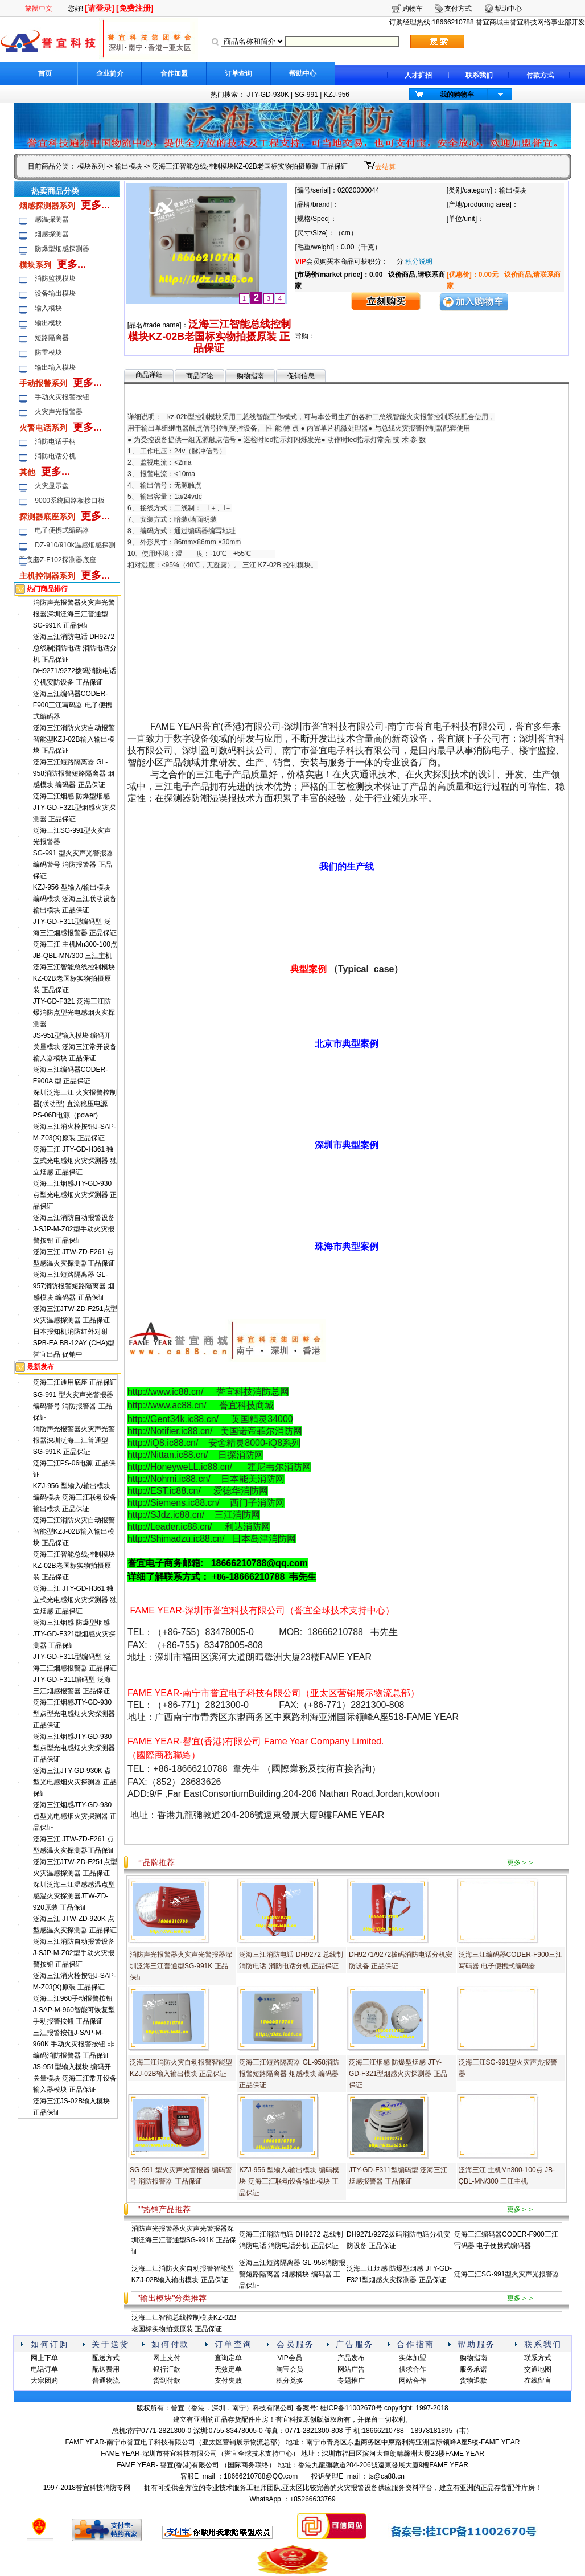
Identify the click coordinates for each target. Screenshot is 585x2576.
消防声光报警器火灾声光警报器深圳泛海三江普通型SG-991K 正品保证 (74, 614)
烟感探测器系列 (47, 205)
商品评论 (199, 376)
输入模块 (48, 308)
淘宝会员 (289, 2369)
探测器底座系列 (47, 516)
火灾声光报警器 (59, 412)
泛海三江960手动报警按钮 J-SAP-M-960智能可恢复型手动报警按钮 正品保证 (74, 2010)
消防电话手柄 (55, 441)
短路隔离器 (52, 338)
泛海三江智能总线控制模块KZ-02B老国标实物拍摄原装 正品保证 (74, 978)
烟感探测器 (52, 234)
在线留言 (537, 2381)
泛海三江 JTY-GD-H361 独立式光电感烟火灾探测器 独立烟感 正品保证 (75, 1160)
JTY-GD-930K (267, 95)
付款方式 (540, 75)
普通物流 (106, 2381)
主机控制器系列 (47, 575)
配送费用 (106, 2369)
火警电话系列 (43, 427)
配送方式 (106, 2358)
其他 (27, 472)
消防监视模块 (55, 278)
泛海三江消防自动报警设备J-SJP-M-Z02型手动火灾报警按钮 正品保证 (74, 1229)
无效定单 (228, 2369)
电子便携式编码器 (62, 530)
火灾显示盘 (52, 486)
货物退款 (473, 2381)
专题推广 (351, 2381)
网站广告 (351, 2369)
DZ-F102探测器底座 (65, 560)
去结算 (385, 167)
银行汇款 (166, 2369)
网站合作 (412, 2381)
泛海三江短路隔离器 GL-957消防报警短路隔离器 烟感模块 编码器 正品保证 (73, 1286)
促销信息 (301, 376)
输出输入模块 (55, 367)
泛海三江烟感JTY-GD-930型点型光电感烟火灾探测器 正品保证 (74, 1713)
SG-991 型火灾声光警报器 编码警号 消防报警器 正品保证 (73, 864)
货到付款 (166, 2381)
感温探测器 (52, 219)
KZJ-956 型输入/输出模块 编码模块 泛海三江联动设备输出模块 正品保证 (75, 898)
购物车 (412, 9)
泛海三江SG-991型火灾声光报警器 (506, 2274)
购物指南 (250, 376)
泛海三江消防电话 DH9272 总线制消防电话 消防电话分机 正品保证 (75, 648)
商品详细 (149, 375)
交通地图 (537, 2369)
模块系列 (91, 166)
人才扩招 (418, 75)
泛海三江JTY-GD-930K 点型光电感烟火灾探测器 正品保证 (75, 1782)
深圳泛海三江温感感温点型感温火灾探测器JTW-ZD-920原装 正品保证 (74, 1896)
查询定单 (228, 2358)
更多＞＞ (520, 1862)
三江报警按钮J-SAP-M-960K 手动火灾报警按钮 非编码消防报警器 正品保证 (73, 2044)
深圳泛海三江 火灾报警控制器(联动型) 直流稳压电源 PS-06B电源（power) (75, 1103)
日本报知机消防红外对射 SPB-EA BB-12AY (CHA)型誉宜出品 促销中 (74, 1343)
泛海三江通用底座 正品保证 (75, 1382)
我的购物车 (457, 95)
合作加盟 (174, 73)
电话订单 (44, 2369)
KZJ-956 (336, 95)
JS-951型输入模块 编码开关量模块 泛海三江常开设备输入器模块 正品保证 (75, 1046)
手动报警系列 (43, 383)
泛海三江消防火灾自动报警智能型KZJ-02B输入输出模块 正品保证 (74, 739)
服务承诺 (473, 2369)
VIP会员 (289, 2358)
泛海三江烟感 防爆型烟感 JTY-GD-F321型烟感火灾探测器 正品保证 (74, 807)
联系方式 (537, 2358)
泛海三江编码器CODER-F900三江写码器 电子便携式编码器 (72, 705)
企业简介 (109, 73)
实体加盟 (412, 2358)
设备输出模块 (55, 293)
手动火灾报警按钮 (62, 397)
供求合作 (412, 2369)
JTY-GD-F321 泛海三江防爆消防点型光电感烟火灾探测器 (74, 1012)
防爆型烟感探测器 (62, 249)
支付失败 (228, 2381)
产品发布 (351, 2358)
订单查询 (238, 73)
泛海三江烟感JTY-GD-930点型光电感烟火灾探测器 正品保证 (75, 1195)
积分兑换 (289, 2381)
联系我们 (479, 75)
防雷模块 (48, 353)
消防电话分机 (55, 456)
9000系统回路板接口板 (70, 501)
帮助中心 (302, 73)
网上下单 (44, 2358)
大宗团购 (44, 2381)
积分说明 (418, 261)
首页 (45, 73)
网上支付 (166, 2358)
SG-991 (306, 95)
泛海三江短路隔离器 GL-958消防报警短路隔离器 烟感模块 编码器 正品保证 (73, 773)
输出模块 (128, 166)
